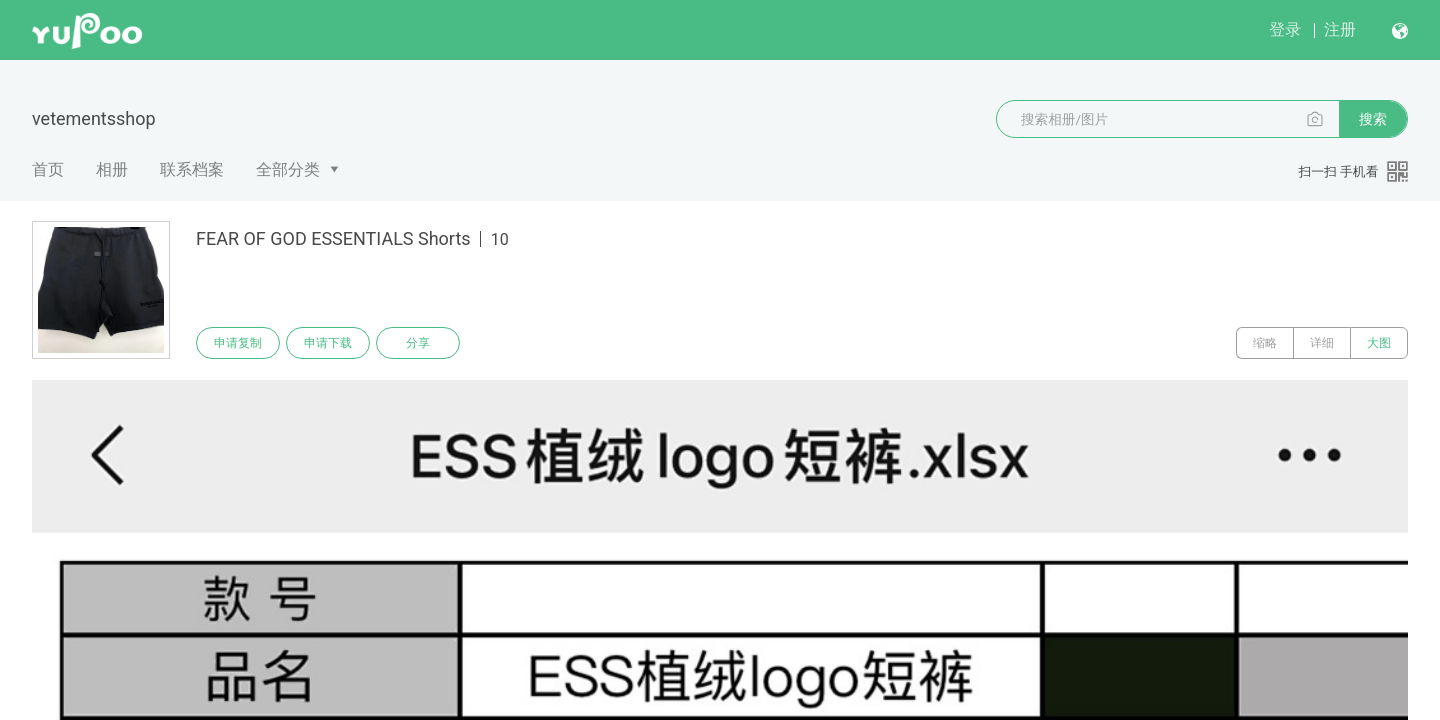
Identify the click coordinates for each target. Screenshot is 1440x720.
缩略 (1265, 343)
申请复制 (238, 343)
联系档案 (192, 169)
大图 (1379, 343)
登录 (1285, 29)
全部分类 (288, 169)
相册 (112, 169)
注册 (1340, 29)
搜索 (1373, 119)
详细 (1322, 343)
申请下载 (328, 343)
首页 (48, 169)
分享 (418, 343)
